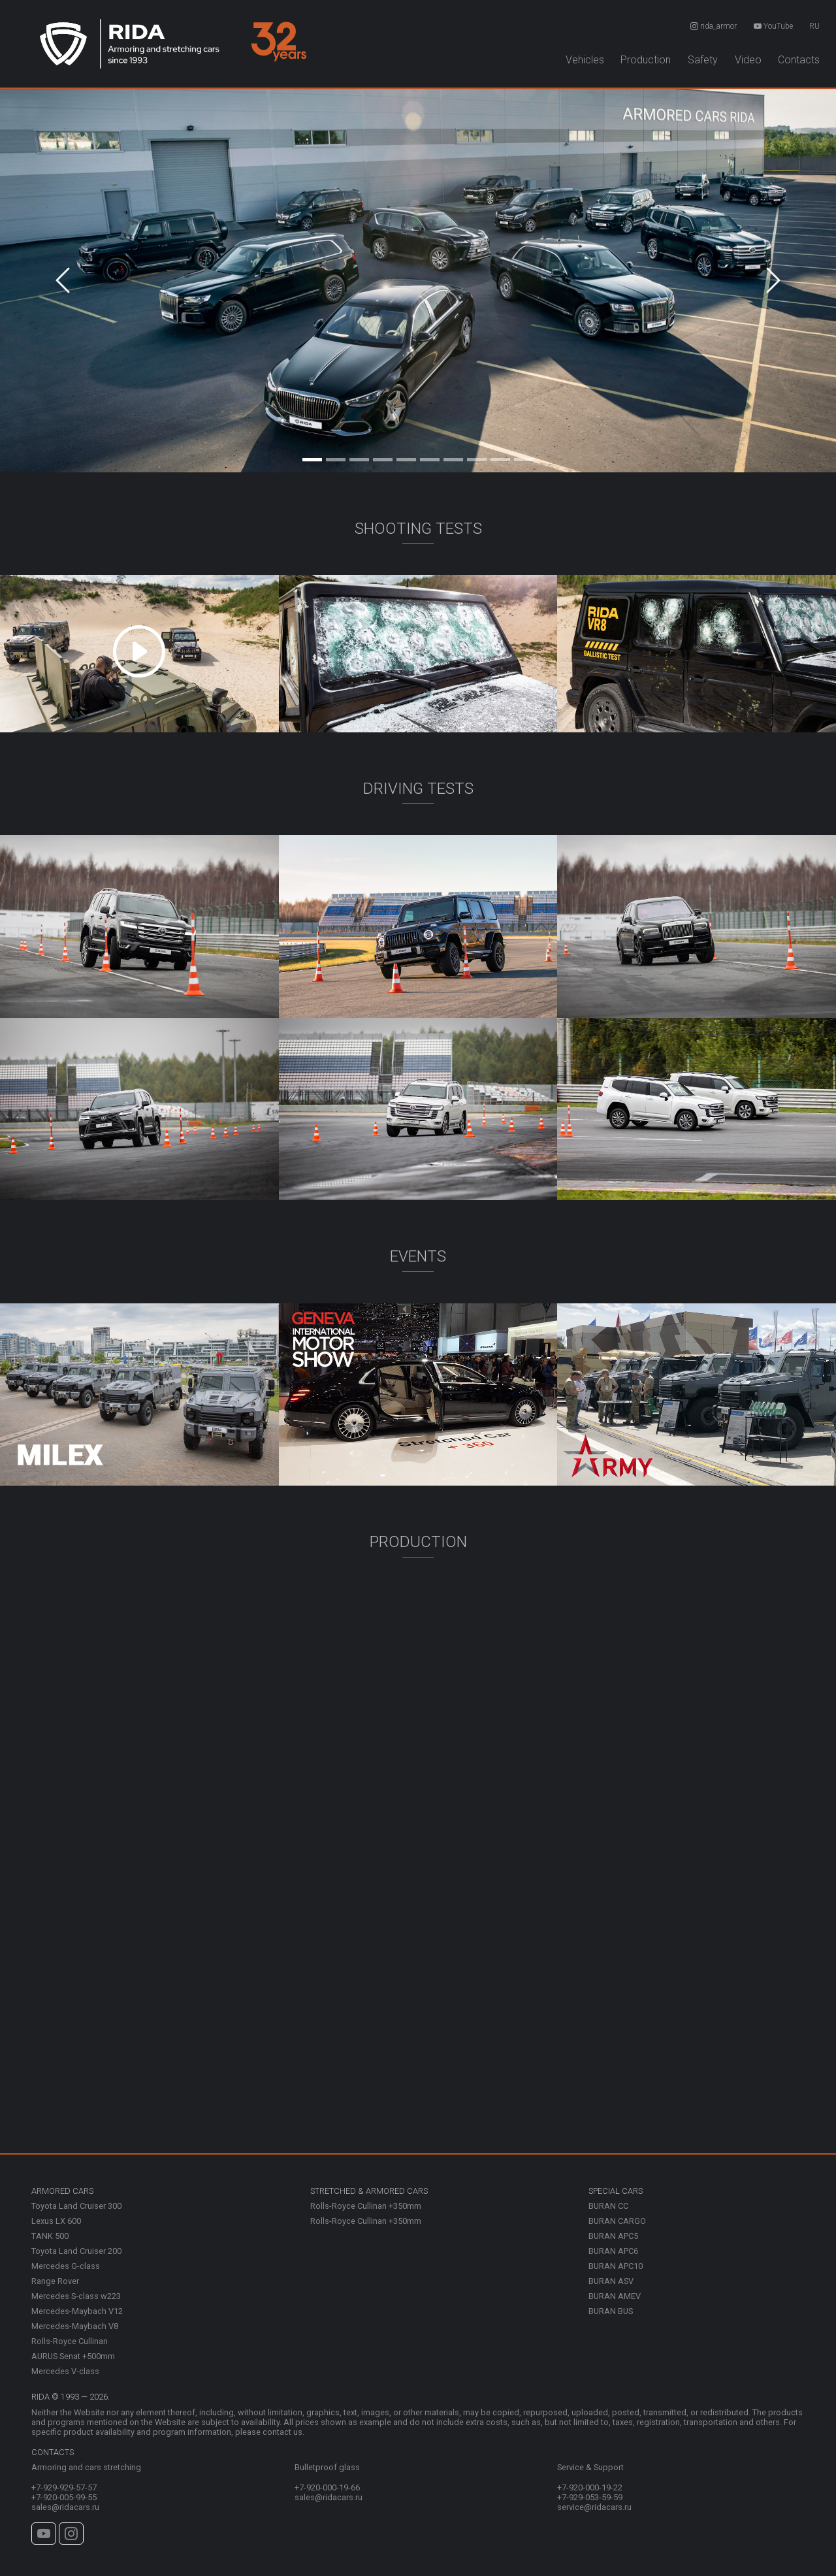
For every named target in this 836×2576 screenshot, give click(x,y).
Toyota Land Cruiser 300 (76, 2206)
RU (814, 26)
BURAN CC (608, 2206)
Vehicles (585, 60)
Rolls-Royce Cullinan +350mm (365, 2206)
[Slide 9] (500, 456)
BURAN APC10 (615, 2266)
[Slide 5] (406, 456)
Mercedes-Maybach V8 (74, 2326)
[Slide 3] (359, 456)
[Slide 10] (524, 456)
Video (748, 60)
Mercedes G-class (65, 2266)
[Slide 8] (477, 456)
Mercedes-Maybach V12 (77, 2311)
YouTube (773, 26)
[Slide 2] (336, 456)
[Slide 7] (453, 456)
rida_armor (713, 26)
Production (645, 60)
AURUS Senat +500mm (73, 2356)
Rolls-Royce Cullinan (69, 2341)
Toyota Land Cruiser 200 (76, 2251)
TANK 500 (50, 2236)
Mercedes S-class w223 (76, 2296)
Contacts (799, 60)
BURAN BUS (610, 2311)
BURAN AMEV (614, 2296)
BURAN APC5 (613, 2236)
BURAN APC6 (613, 2251)
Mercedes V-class (65, 2371)
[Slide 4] (383, 456)
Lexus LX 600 (56, 2221)
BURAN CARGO (617, 2221)
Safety (703, 60)
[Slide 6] (430, 456)
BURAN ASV (611, 2281)
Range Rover (55, 2281)
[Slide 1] (312, 456)
